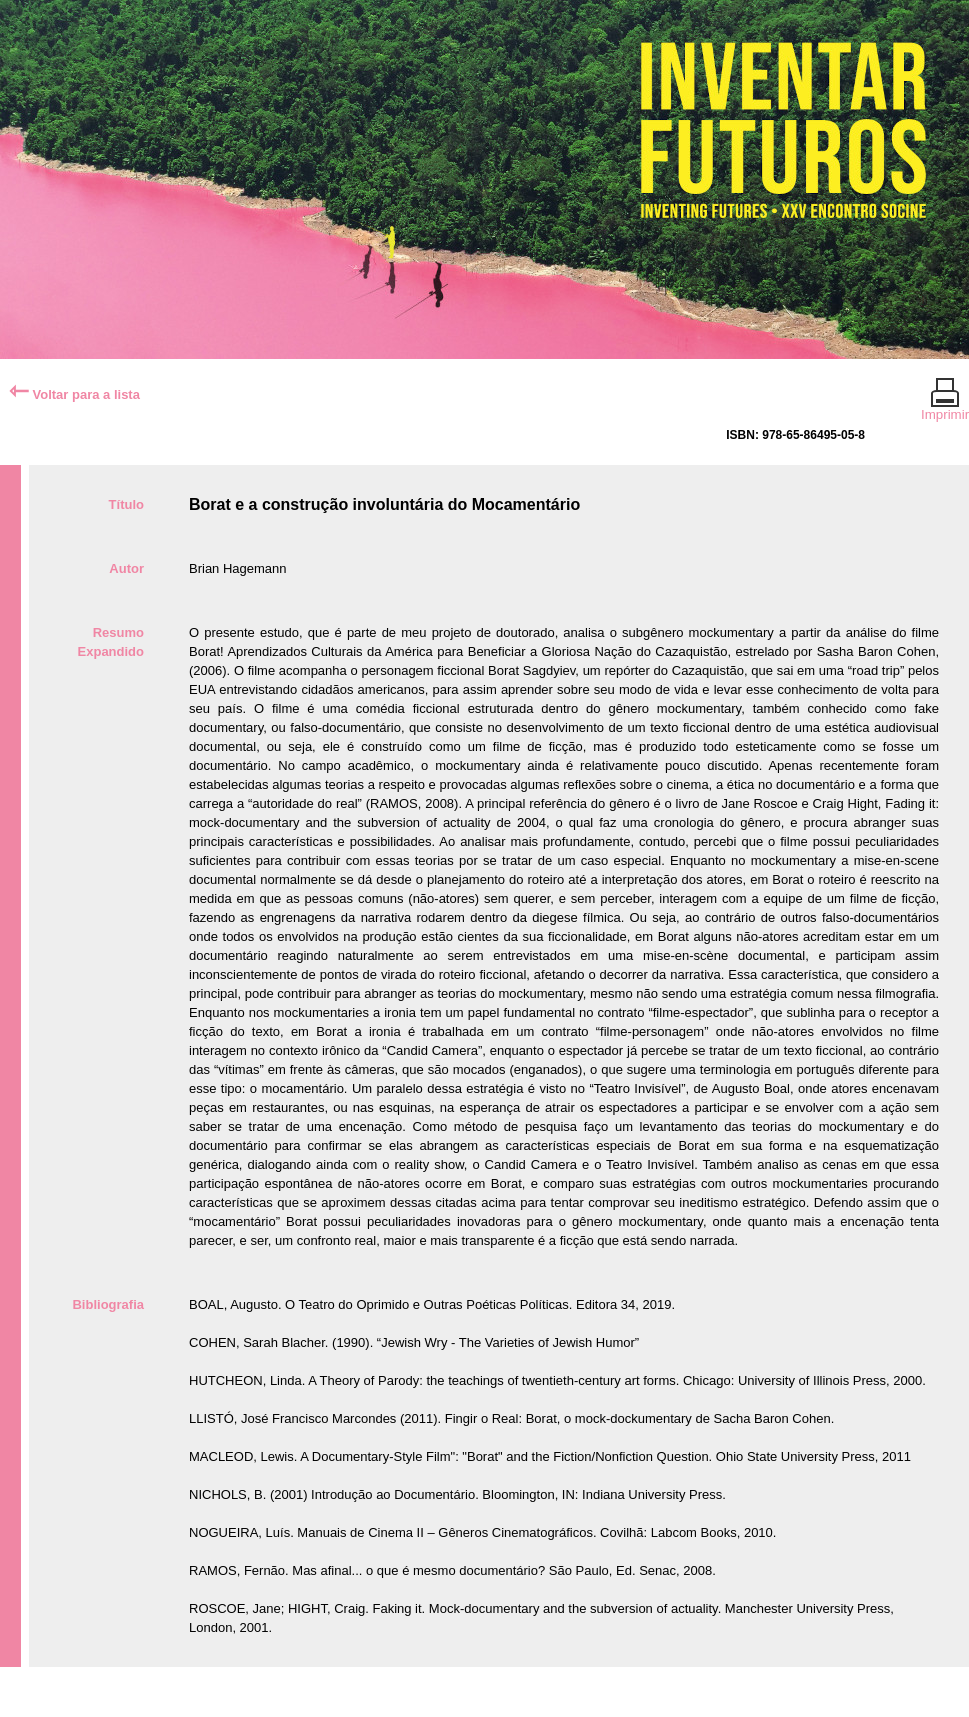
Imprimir (945, 406)
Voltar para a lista (74, 394)
